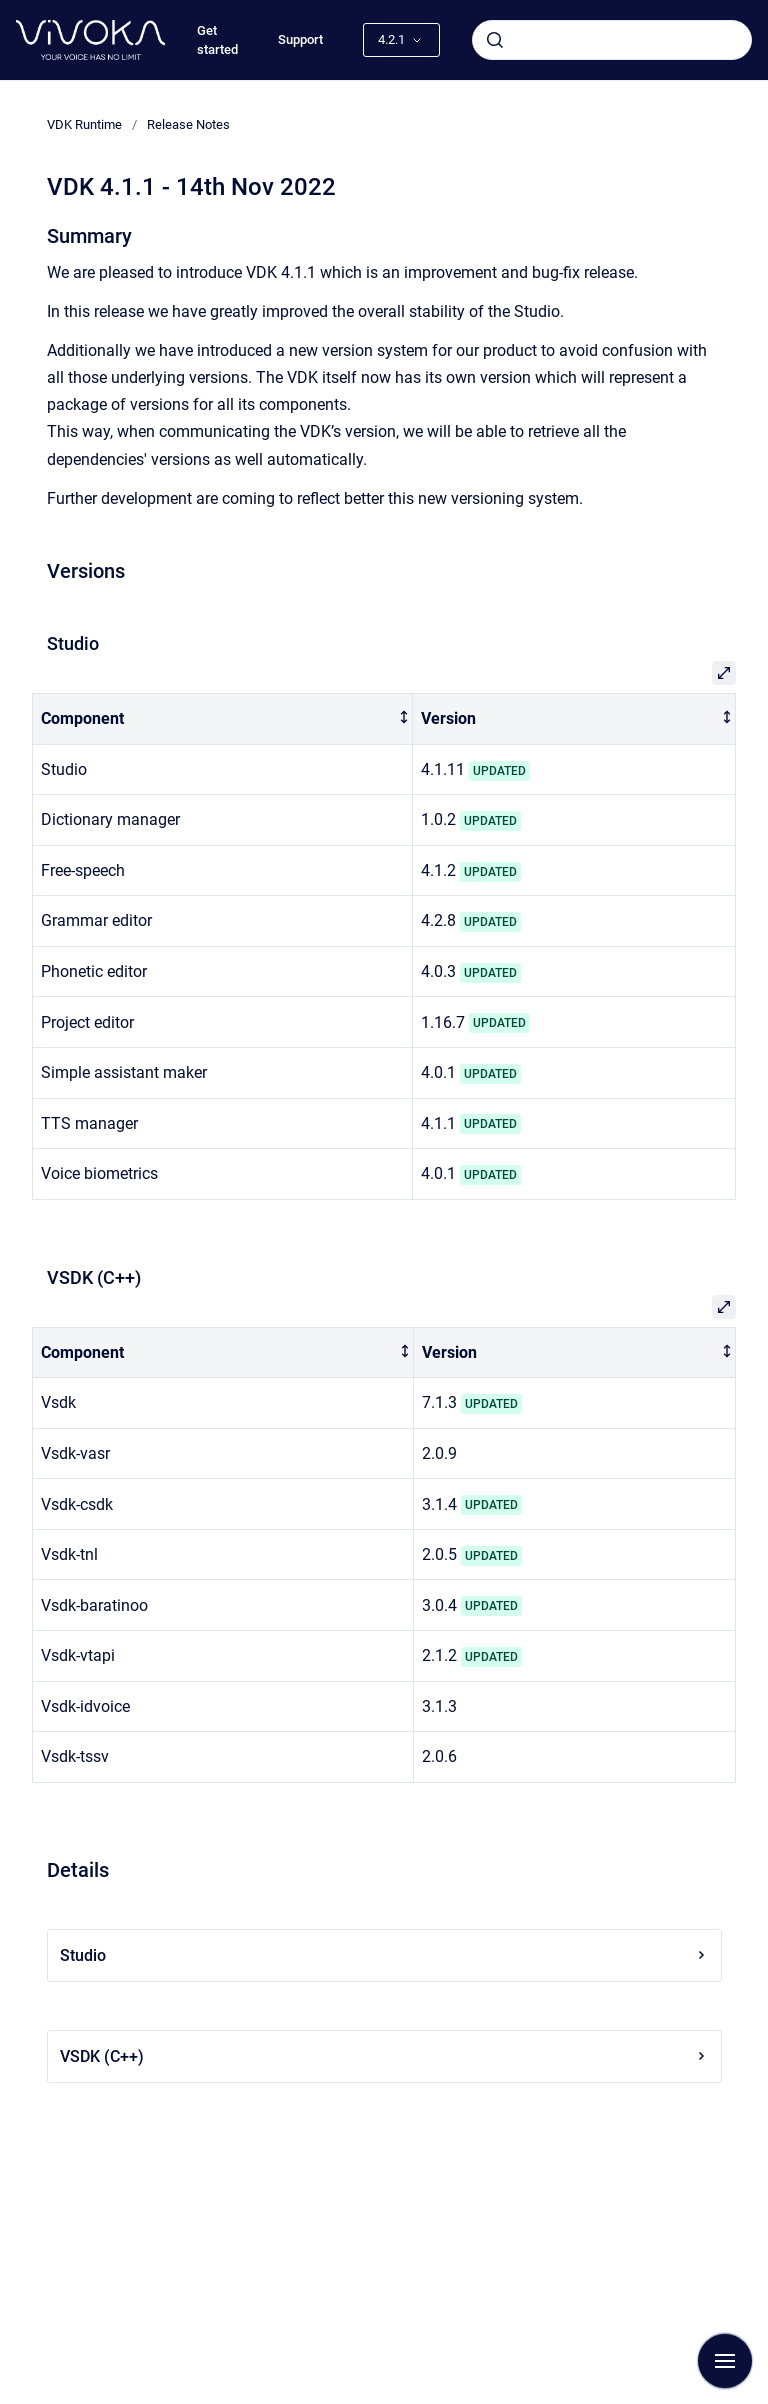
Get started (217, 40)
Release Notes (188, 124)
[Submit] (495, 40)
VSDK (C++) (384, 2056)
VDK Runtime (84, 124)
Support (300, 39)
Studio (384, 1955)
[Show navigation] (725, 2361)
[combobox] (612, 40)
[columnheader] (223, 719)
